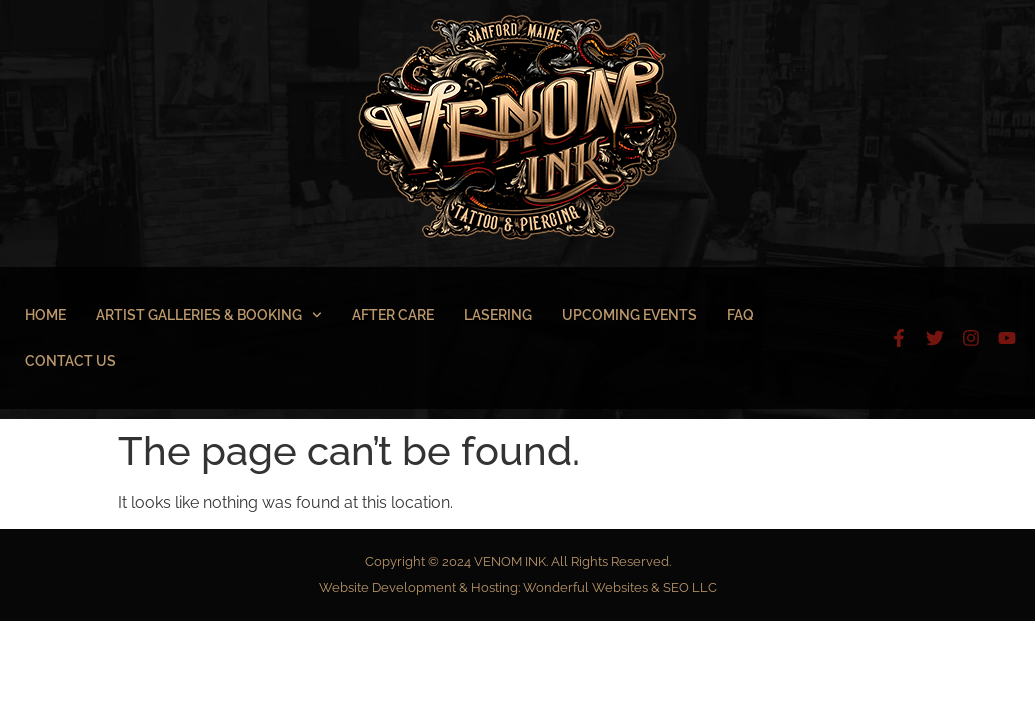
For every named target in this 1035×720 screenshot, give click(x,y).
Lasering (498, 315)
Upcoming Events (629, 315)
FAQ (740, 315)
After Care (393, 315)
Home (45, 315)
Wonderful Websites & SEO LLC (620, 587)
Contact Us (70, 361)
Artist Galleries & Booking (209, 315)
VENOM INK (510, 561)
